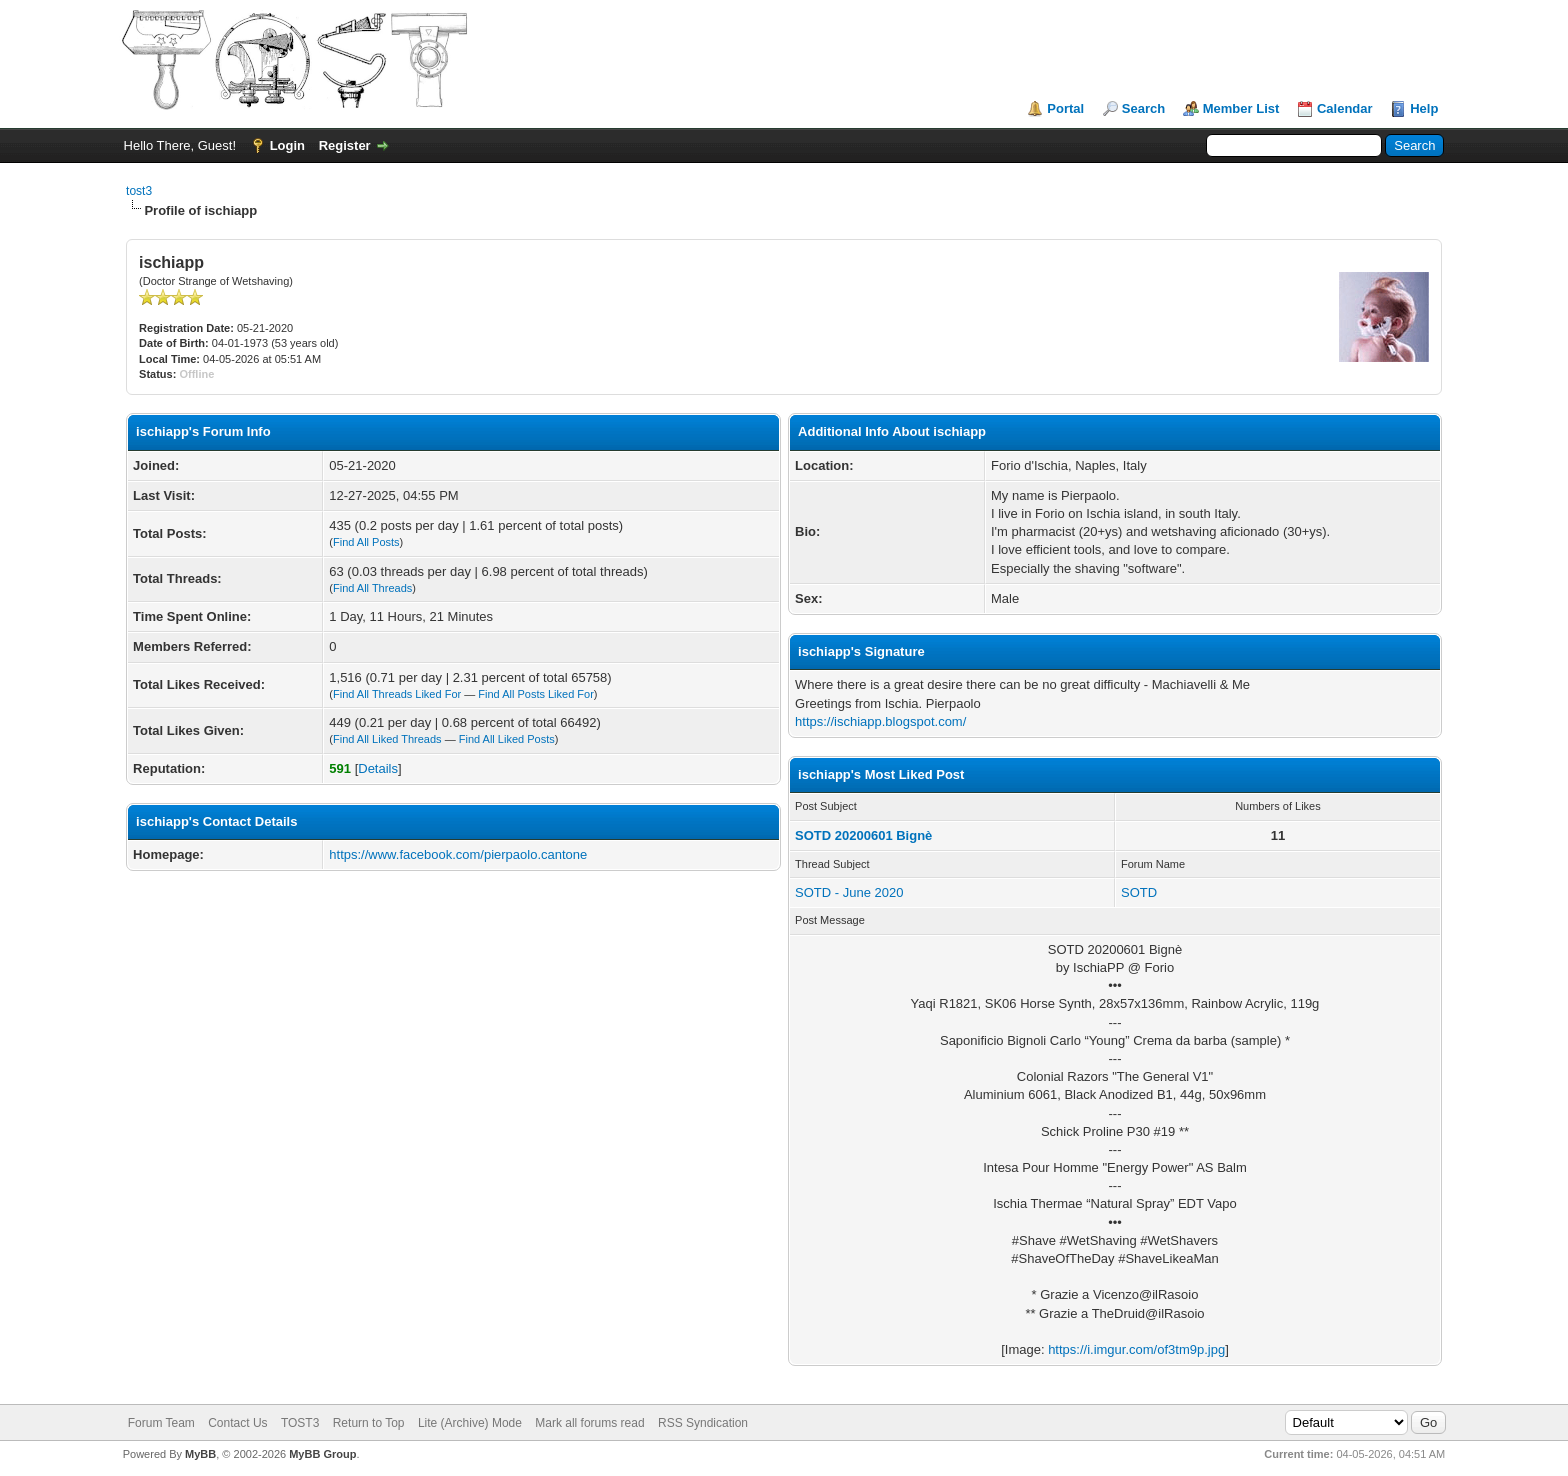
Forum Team (161, 1423)
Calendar (1345, 108)
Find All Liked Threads (387, 739)
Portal (1065, 108)
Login (287, 145)
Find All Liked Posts (507, 739)
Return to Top (369, 1423)
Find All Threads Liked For (397, 694)
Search (1143, 108)
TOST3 (300, 1423)
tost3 (139, 191)
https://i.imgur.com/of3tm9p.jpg (1136, 1349)
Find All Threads (372, 588)
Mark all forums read (589, 1423)
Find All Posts (366, 542)
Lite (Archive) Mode (470, 1423)
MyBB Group (322, 1454)
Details (378, 768)
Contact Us (237, 1423)
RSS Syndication (703, 1423)
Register (345, 145)
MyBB (200, 1454)
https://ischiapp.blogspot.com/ (880, 721)
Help (1424, 108)
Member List (1241, 108)
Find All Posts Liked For (536, 694)
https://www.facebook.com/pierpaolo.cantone (458, 854)
